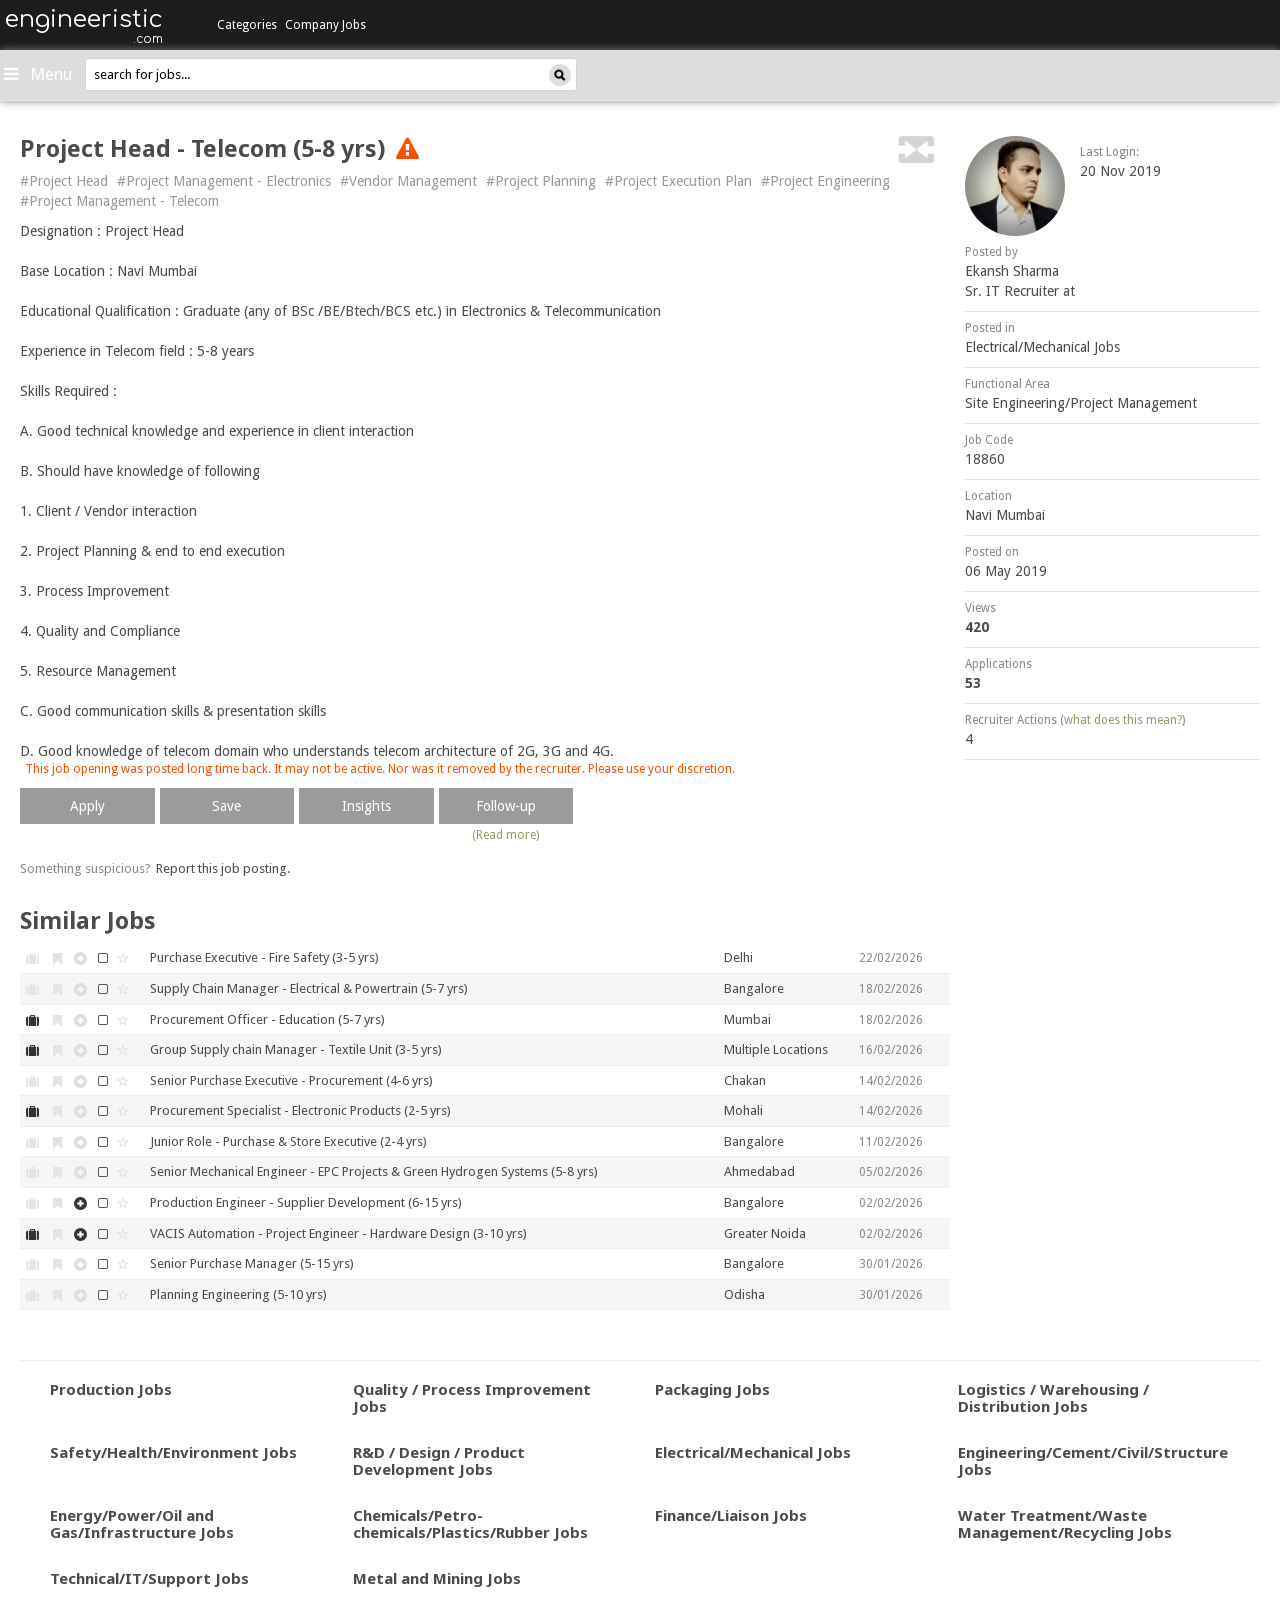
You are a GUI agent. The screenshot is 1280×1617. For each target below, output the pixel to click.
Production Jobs (111, 1389)
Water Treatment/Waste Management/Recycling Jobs (1065, 1523)
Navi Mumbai (1005, 515)
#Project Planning (541, 181)
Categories (247, 25)
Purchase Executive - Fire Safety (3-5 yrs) (264, 957)
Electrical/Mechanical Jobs (1042, 347)
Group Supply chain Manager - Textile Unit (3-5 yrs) (296, 1049)
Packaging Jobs (712, 1389)
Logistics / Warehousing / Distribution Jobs (1053, 1397)
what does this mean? (1123, 720)
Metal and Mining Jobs (437, 1578)
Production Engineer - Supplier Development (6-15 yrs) (306, 1202)
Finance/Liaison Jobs (731, 1515)
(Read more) (505, 835)
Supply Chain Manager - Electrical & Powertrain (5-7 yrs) (309, 988)
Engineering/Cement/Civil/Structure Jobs (1093, 1460)
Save (226, 806)
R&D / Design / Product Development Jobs (439, 1460)
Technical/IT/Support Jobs (149, 1578)
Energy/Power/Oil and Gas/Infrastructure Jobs (142, 1523)
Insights (366, 806)
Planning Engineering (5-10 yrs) (238, 1294)
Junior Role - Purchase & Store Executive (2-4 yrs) (288, 1141)
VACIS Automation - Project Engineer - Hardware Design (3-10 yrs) (338, 1233)
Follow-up (506, 806)
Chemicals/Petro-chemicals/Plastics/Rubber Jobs (470, 1523)
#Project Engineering (825, 181)
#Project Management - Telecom (119, 201)
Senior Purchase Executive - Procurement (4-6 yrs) (291, 1080)
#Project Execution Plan (678, 181)
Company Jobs (325, 25)
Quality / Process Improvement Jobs (472, 1397)
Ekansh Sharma (1012, 271)
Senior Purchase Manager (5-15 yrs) (252, 1263)
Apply (87, 806)
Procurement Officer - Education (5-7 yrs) (267, 1019)
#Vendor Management (408, 181)
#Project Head (64, 181)
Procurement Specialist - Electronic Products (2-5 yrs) (300, 1110)
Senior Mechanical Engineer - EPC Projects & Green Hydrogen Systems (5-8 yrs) (374, 1171)
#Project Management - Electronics (224, 181)
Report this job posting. (223, 868)
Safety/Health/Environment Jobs (173, 1452)
